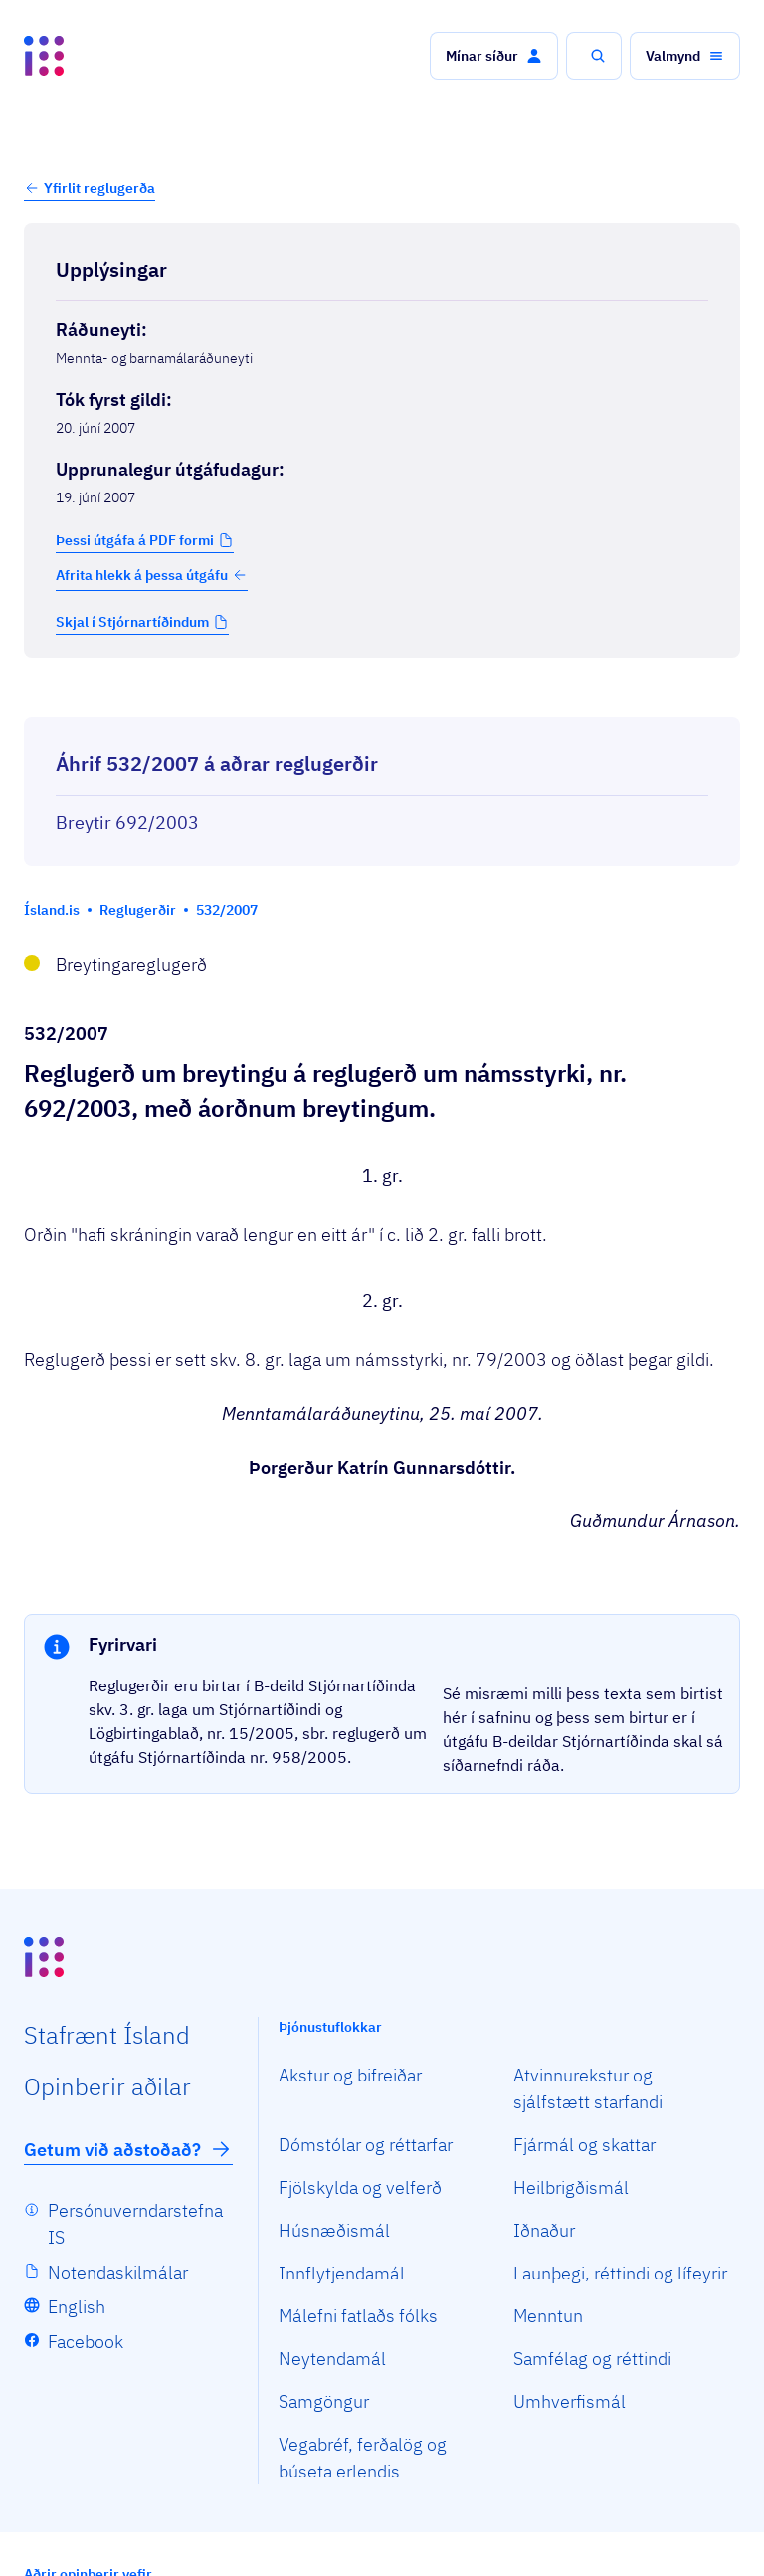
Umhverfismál (569, 2401)
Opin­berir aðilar (107, 2086)
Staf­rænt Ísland (107, 2035)
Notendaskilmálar (118, 2272)
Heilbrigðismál (571, 2187)
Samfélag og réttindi (592, 2358)
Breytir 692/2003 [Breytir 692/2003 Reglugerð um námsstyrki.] (127, 822)
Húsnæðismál (334, 2230)
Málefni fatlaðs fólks (358, 2315)
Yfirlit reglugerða (99, 188)
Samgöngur (324, 2401)
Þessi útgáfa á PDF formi (135, 540)
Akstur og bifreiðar (350, 2075)
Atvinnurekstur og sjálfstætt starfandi (588, 2088)
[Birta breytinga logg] (382, 699)
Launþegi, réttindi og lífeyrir (620, 2273)
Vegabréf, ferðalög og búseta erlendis (363, 2457)
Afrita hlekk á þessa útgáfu (152, 575)
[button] (494, 56)
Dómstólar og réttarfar (366, 2144)
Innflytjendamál (342, 2273)
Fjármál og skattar (584, 2144)
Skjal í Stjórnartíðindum (132, 622)
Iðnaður (544, 2230)
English (76, 2306)
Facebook (85, 2341)
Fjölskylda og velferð (360, 2187)
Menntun (548, 2315)
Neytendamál (332, 2358)
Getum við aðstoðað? (128, 2149)
